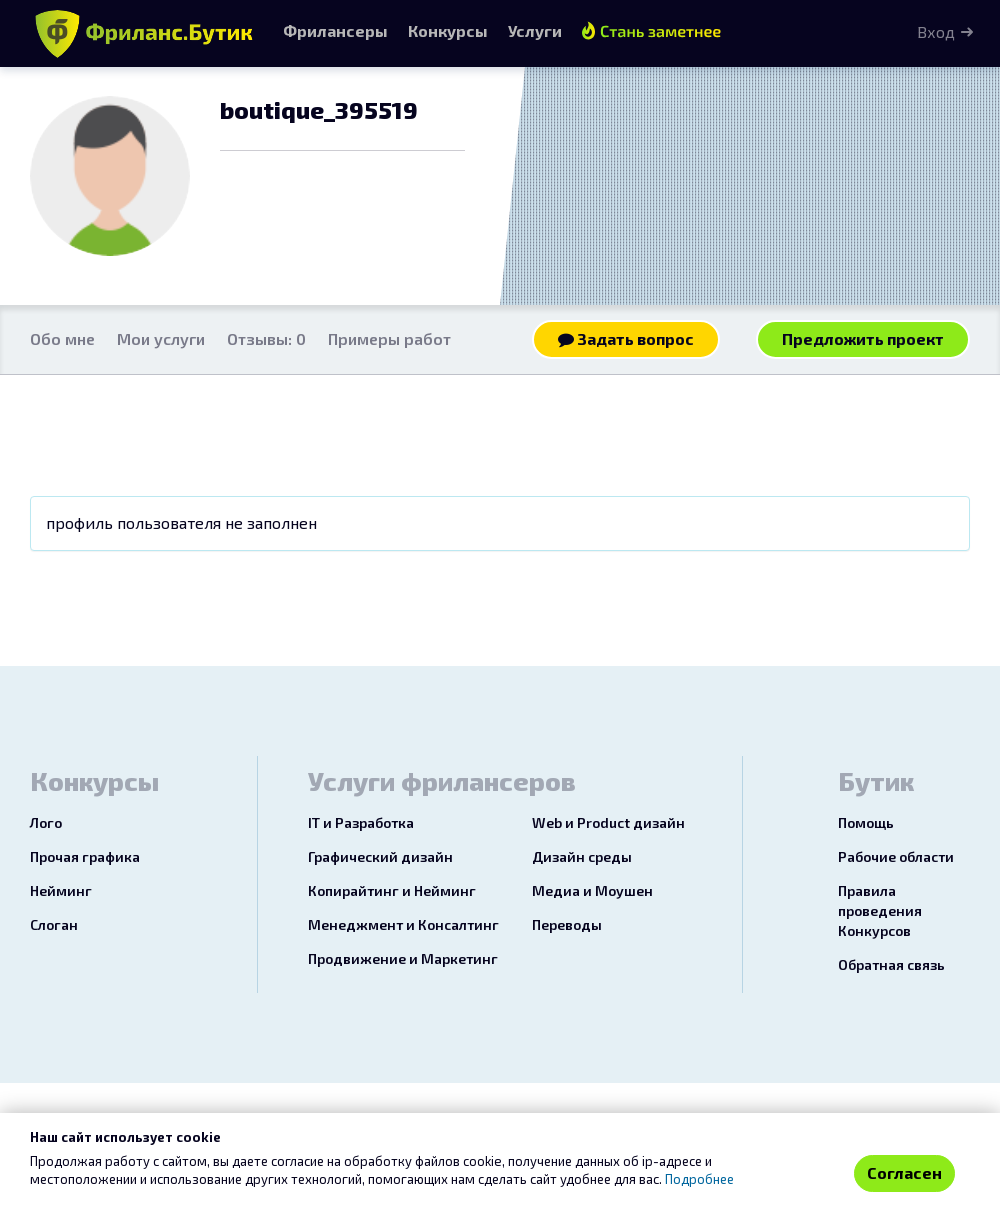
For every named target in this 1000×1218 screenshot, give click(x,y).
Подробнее (699, 1179)
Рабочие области (896, 856)
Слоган (54, 924)
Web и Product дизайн (608, 822)
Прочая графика (85, 856)
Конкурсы (448, 30)
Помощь (866, 822)
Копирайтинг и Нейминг (392, 890)
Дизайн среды (582, 856)
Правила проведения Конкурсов (880, 910)
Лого (46, 822)
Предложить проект (863, 338)
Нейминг (61, 890)
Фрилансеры (335, 30)
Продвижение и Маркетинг (403, 958)
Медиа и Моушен (592, 890)
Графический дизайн (380, 856)
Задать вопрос (626, 338)
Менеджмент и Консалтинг (403, 924)
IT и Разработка (361, 822)
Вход (936, 31)
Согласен (904, 1172)
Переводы (567, 924)
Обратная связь (891, 964)
